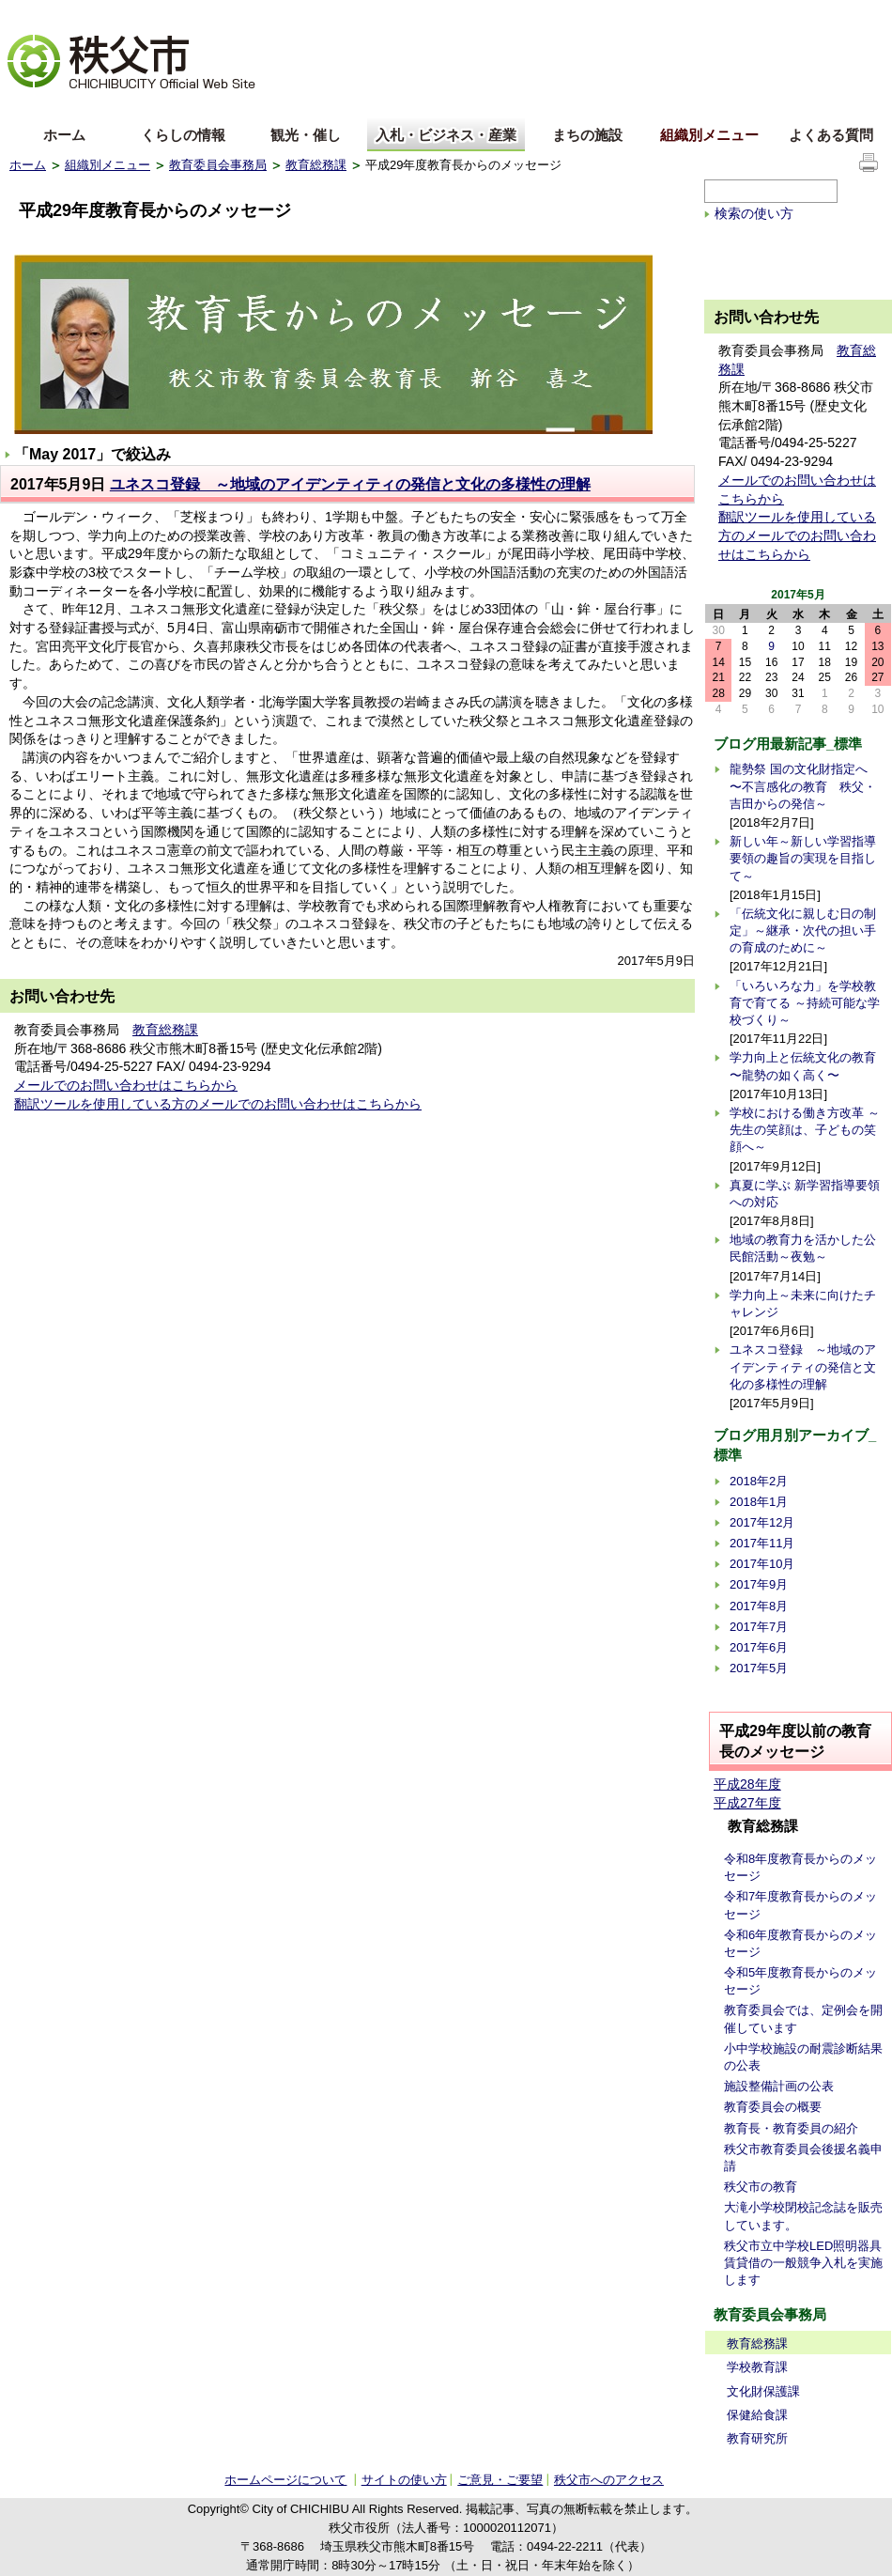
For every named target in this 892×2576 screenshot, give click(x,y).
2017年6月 (759, 1647)
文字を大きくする (55, 14)
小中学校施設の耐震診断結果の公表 (803, 2056)
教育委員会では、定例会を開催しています (803, 2018)
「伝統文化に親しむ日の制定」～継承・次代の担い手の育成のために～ (803, 930)
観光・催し (305, 135)
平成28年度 (747, 1784)
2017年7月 (759, 1627)
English (31, 107)
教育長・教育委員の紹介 (791, 2128)
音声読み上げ (651, 14)
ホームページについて (285, 2480)
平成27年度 (747, 1802)
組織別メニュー (709, 135)
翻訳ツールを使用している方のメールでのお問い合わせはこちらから (218, 1103)
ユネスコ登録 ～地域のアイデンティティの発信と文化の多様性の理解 (350, 484)
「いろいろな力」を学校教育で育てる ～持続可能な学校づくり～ (805, 1003)
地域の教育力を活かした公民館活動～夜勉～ (803, 1248)
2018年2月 (759, 1481)
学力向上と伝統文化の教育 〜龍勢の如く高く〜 (803, 1065)
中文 (94, 107)
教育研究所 (757, 2438)
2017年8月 (759, 1606)
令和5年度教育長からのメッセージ (800, 1980)
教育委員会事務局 (218, 165)
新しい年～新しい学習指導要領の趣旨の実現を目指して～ (803, 858)
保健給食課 (757, 2415)
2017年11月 (762, 1543)
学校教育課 (757, 2367)
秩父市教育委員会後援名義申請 (803, 2157)
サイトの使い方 (837, 14)
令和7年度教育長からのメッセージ (800, 1904)
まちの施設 (587, 135)
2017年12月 (762, 1522)
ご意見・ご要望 (500, 2480)
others (220, 107)
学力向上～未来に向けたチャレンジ (803, 1303)
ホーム (64, 135)
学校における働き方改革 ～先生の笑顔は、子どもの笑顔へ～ (805, 1130)
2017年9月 (759, 1584)
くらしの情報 (183, 135)
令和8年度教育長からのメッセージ (800, 1867)
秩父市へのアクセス (609, 2480)
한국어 (157, 107)
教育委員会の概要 (773, 2107)
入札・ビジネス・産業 (446, 135)
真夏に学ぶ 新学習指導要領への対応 (805, 1193)
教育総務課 (315, 165)
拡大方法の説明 (156, 15)
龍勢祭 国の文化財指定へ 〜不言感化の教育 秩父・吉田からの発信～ (803, 786)
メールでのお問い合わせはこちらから (126, 1085)
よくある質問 (831, 135)
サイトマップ (742, 13)
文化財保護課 (763, 2391)
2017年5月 (759, 1668)
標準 (303, 14)
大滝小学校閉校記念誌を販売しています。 (803, 2215)
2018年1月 (759, 1502)
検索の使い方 (754, 213)
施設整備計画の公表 (779, 2086)
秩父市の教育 (760, 2187)
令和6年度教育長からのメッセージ (800, 1943)
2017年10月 (762, 1564)
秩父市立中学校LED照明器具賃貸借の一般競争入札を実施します (803, 2263)
